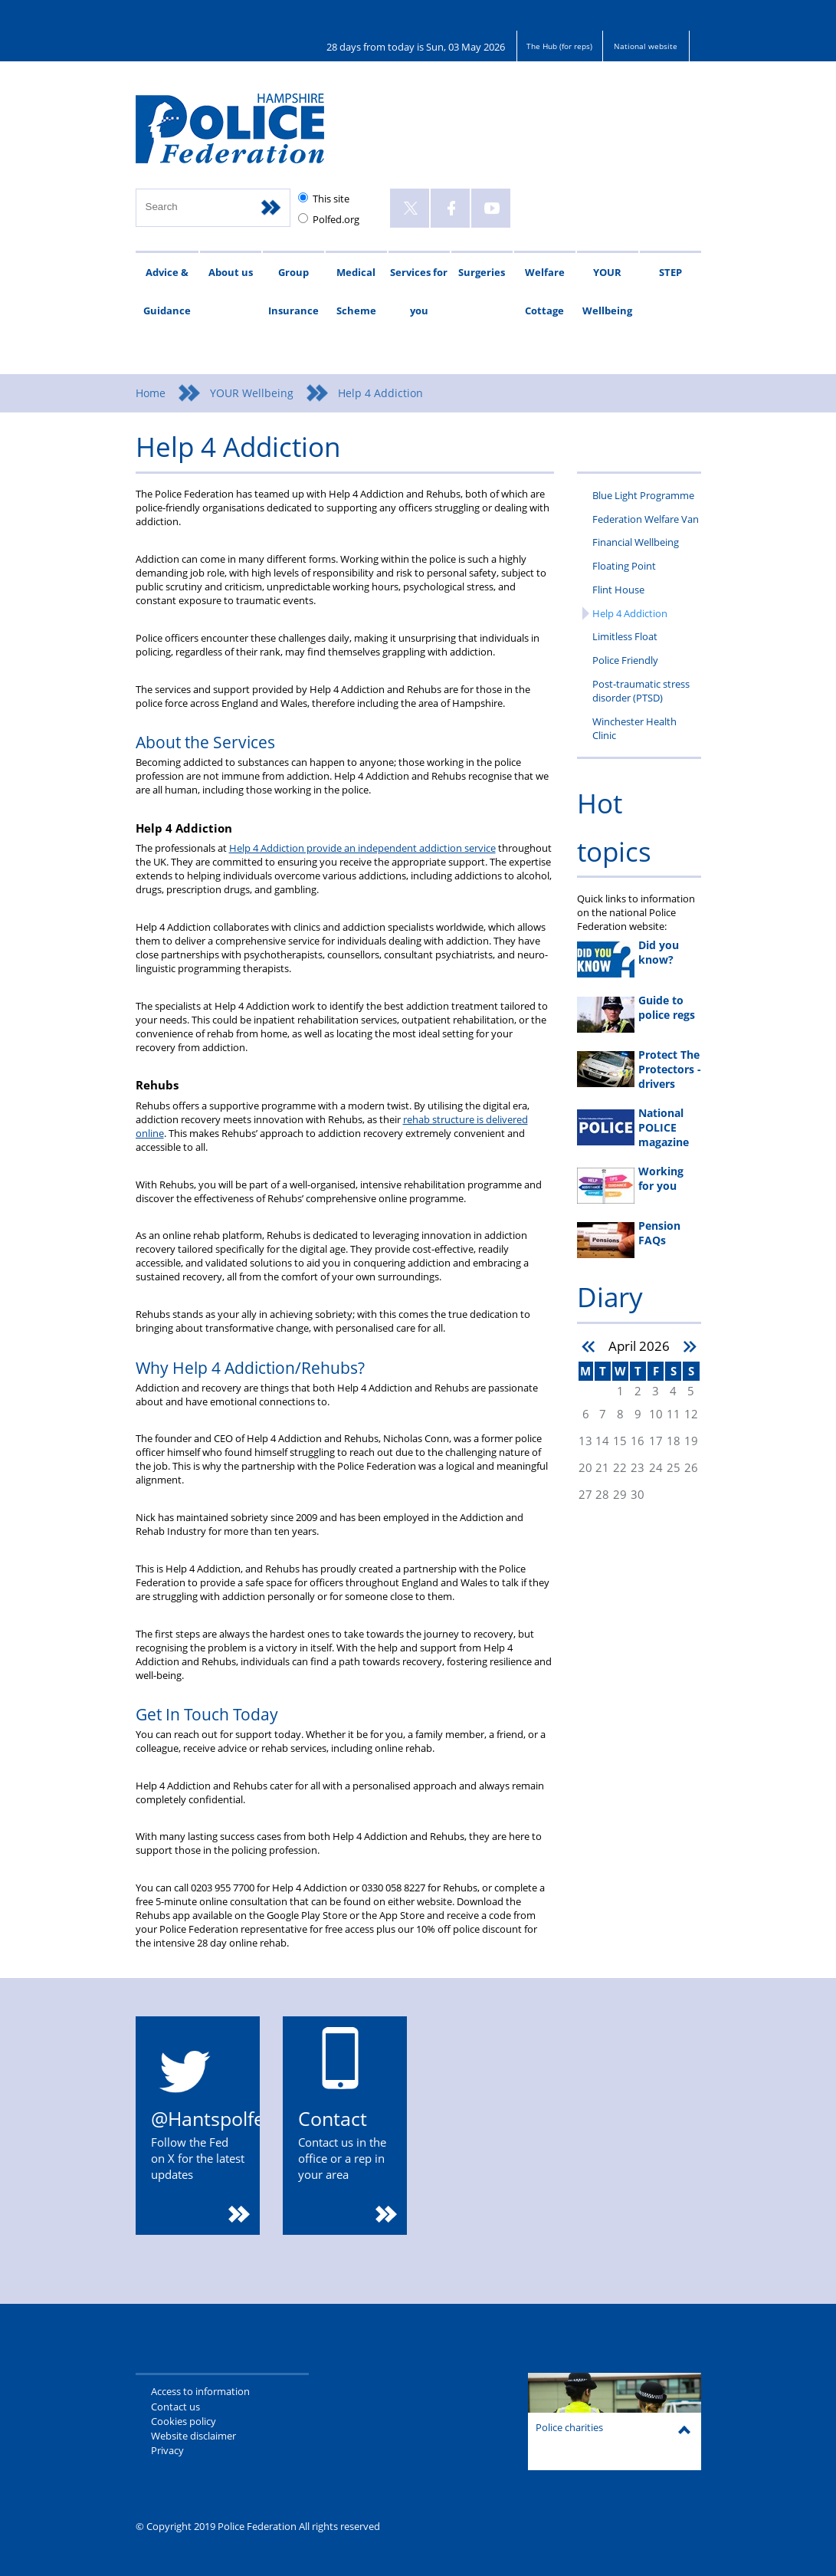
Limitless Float (624, 636)
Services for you (419, 291)
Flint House (618, 589)
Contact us (175, 2406)
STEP (670, 272)
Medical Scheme (356, 291)
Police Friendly (625, 660)
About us (230, 272)
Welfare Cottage (545, 291)
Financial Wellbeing (635, 542)
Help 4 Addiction (629, 613)
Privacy (167, 2450)
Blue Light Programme (643, 495)
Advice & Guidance (167, 291)
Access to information (200, 2391)
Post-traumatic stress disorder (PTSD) (641, 691)
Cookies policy (183, 2421)
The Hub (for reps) (559, 46)
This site (331, 198)
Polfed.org (336, 219)
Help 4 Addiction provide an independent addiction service (362, 848)
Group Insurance (293, 291)
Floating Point (624, 566)
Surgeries (481, 272)
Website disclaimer (193, 2436)
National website (645, 46)
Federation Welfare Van (645, 519)
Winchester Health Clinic (634, 728)
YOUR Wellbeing (607, 291)
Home (151, 393)
